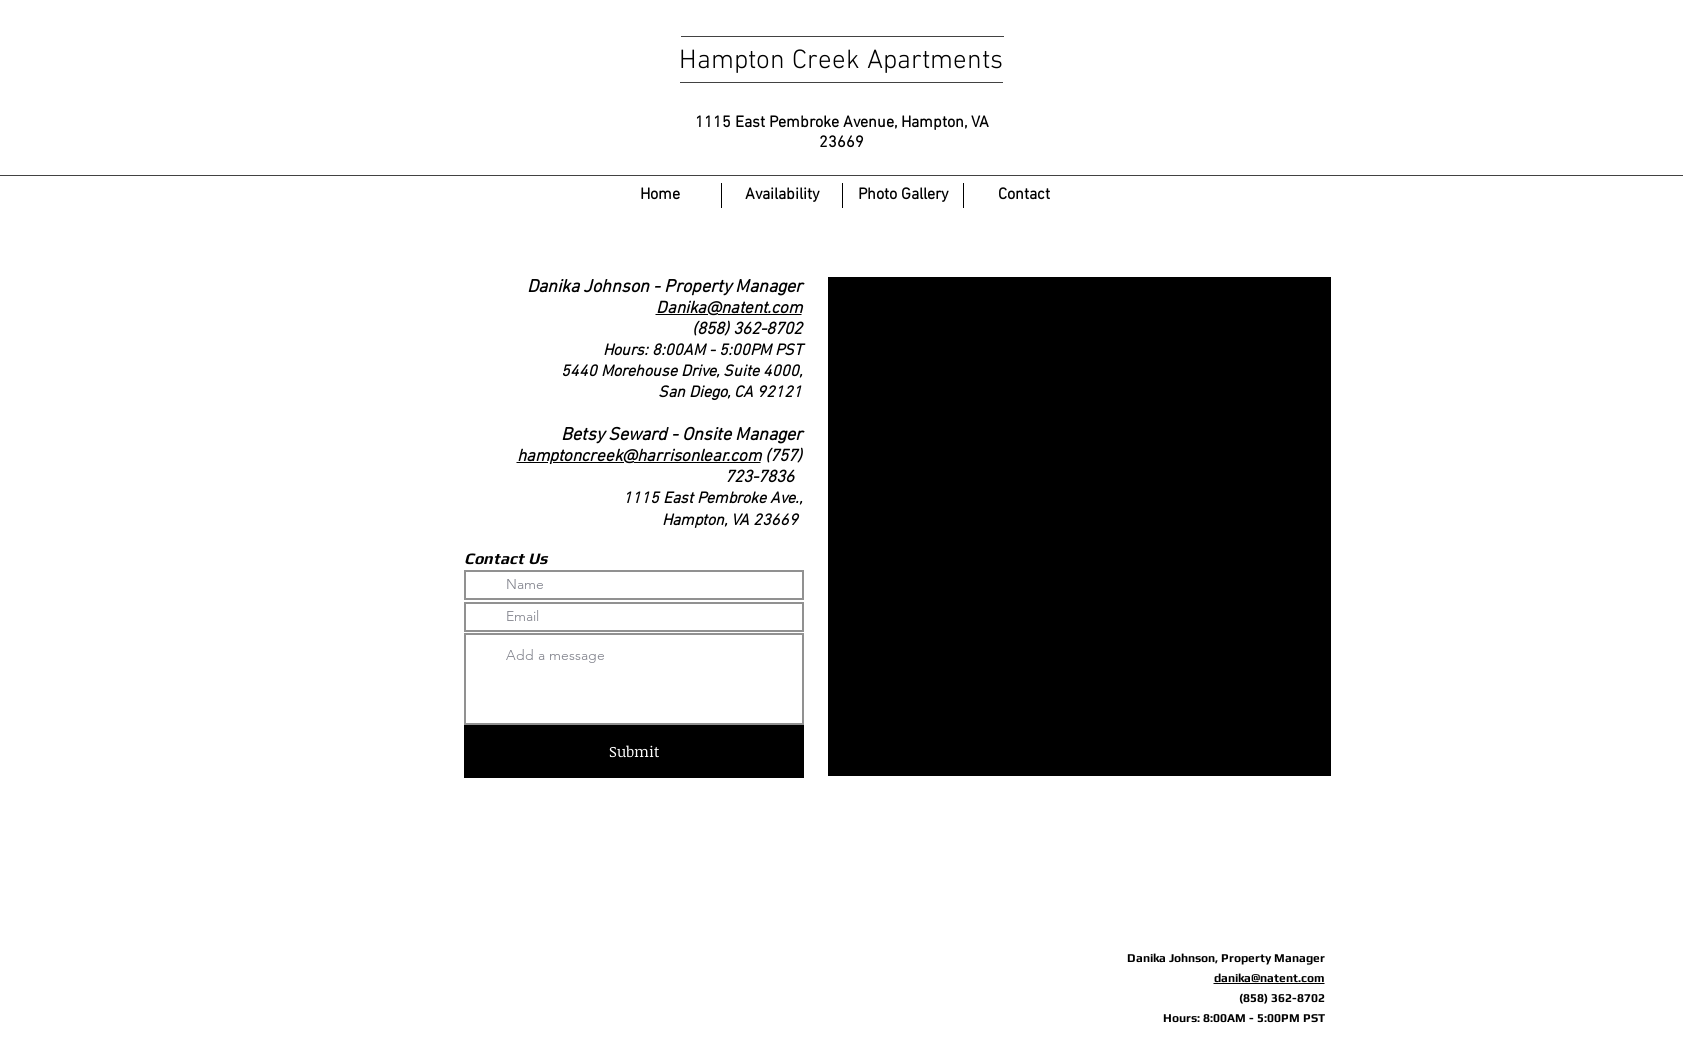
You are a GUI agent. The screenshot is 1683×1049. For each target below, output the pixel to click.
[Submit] (634, 751)
